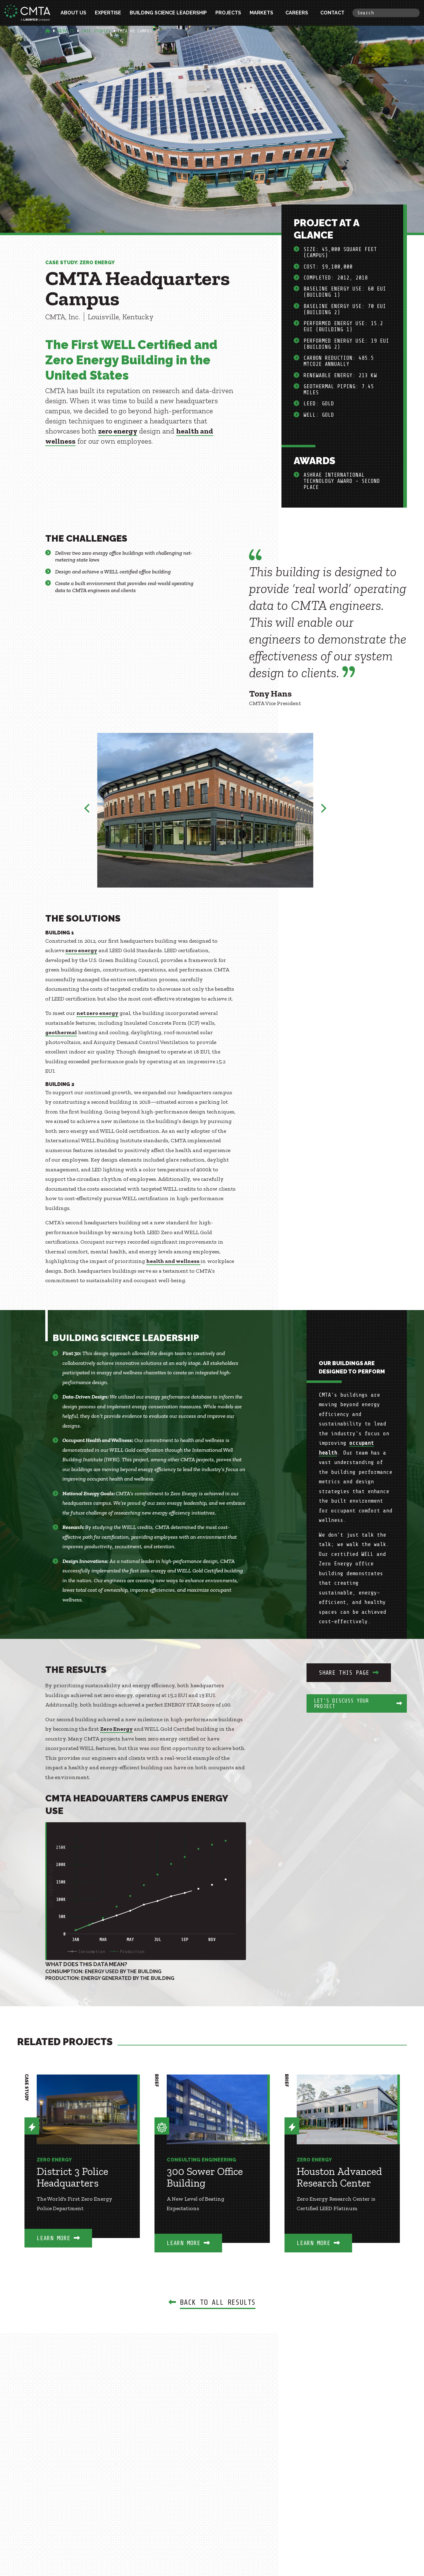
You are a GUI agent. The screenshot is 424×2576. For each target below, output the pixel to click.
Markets (261, 13)
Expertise (108, 13)
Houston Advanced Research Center (339, 2177)
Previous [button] (87, 810)
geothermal (61, 1032)
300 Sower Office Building (205, 2177)
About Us (73, 13)
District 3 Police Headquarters (72, 2177)
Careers (296, 13)
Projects (228, 13)
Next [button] (323, 810)
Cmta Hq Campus (135, 31)
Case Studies (96, 31)
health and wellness (173, 1261)
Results (65, 31)
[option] (205, 810)
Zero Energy (116, 1728)
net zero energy (97, 1013)
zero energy (117, 430)
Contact (332, 13)
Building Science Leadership (168, 13)
